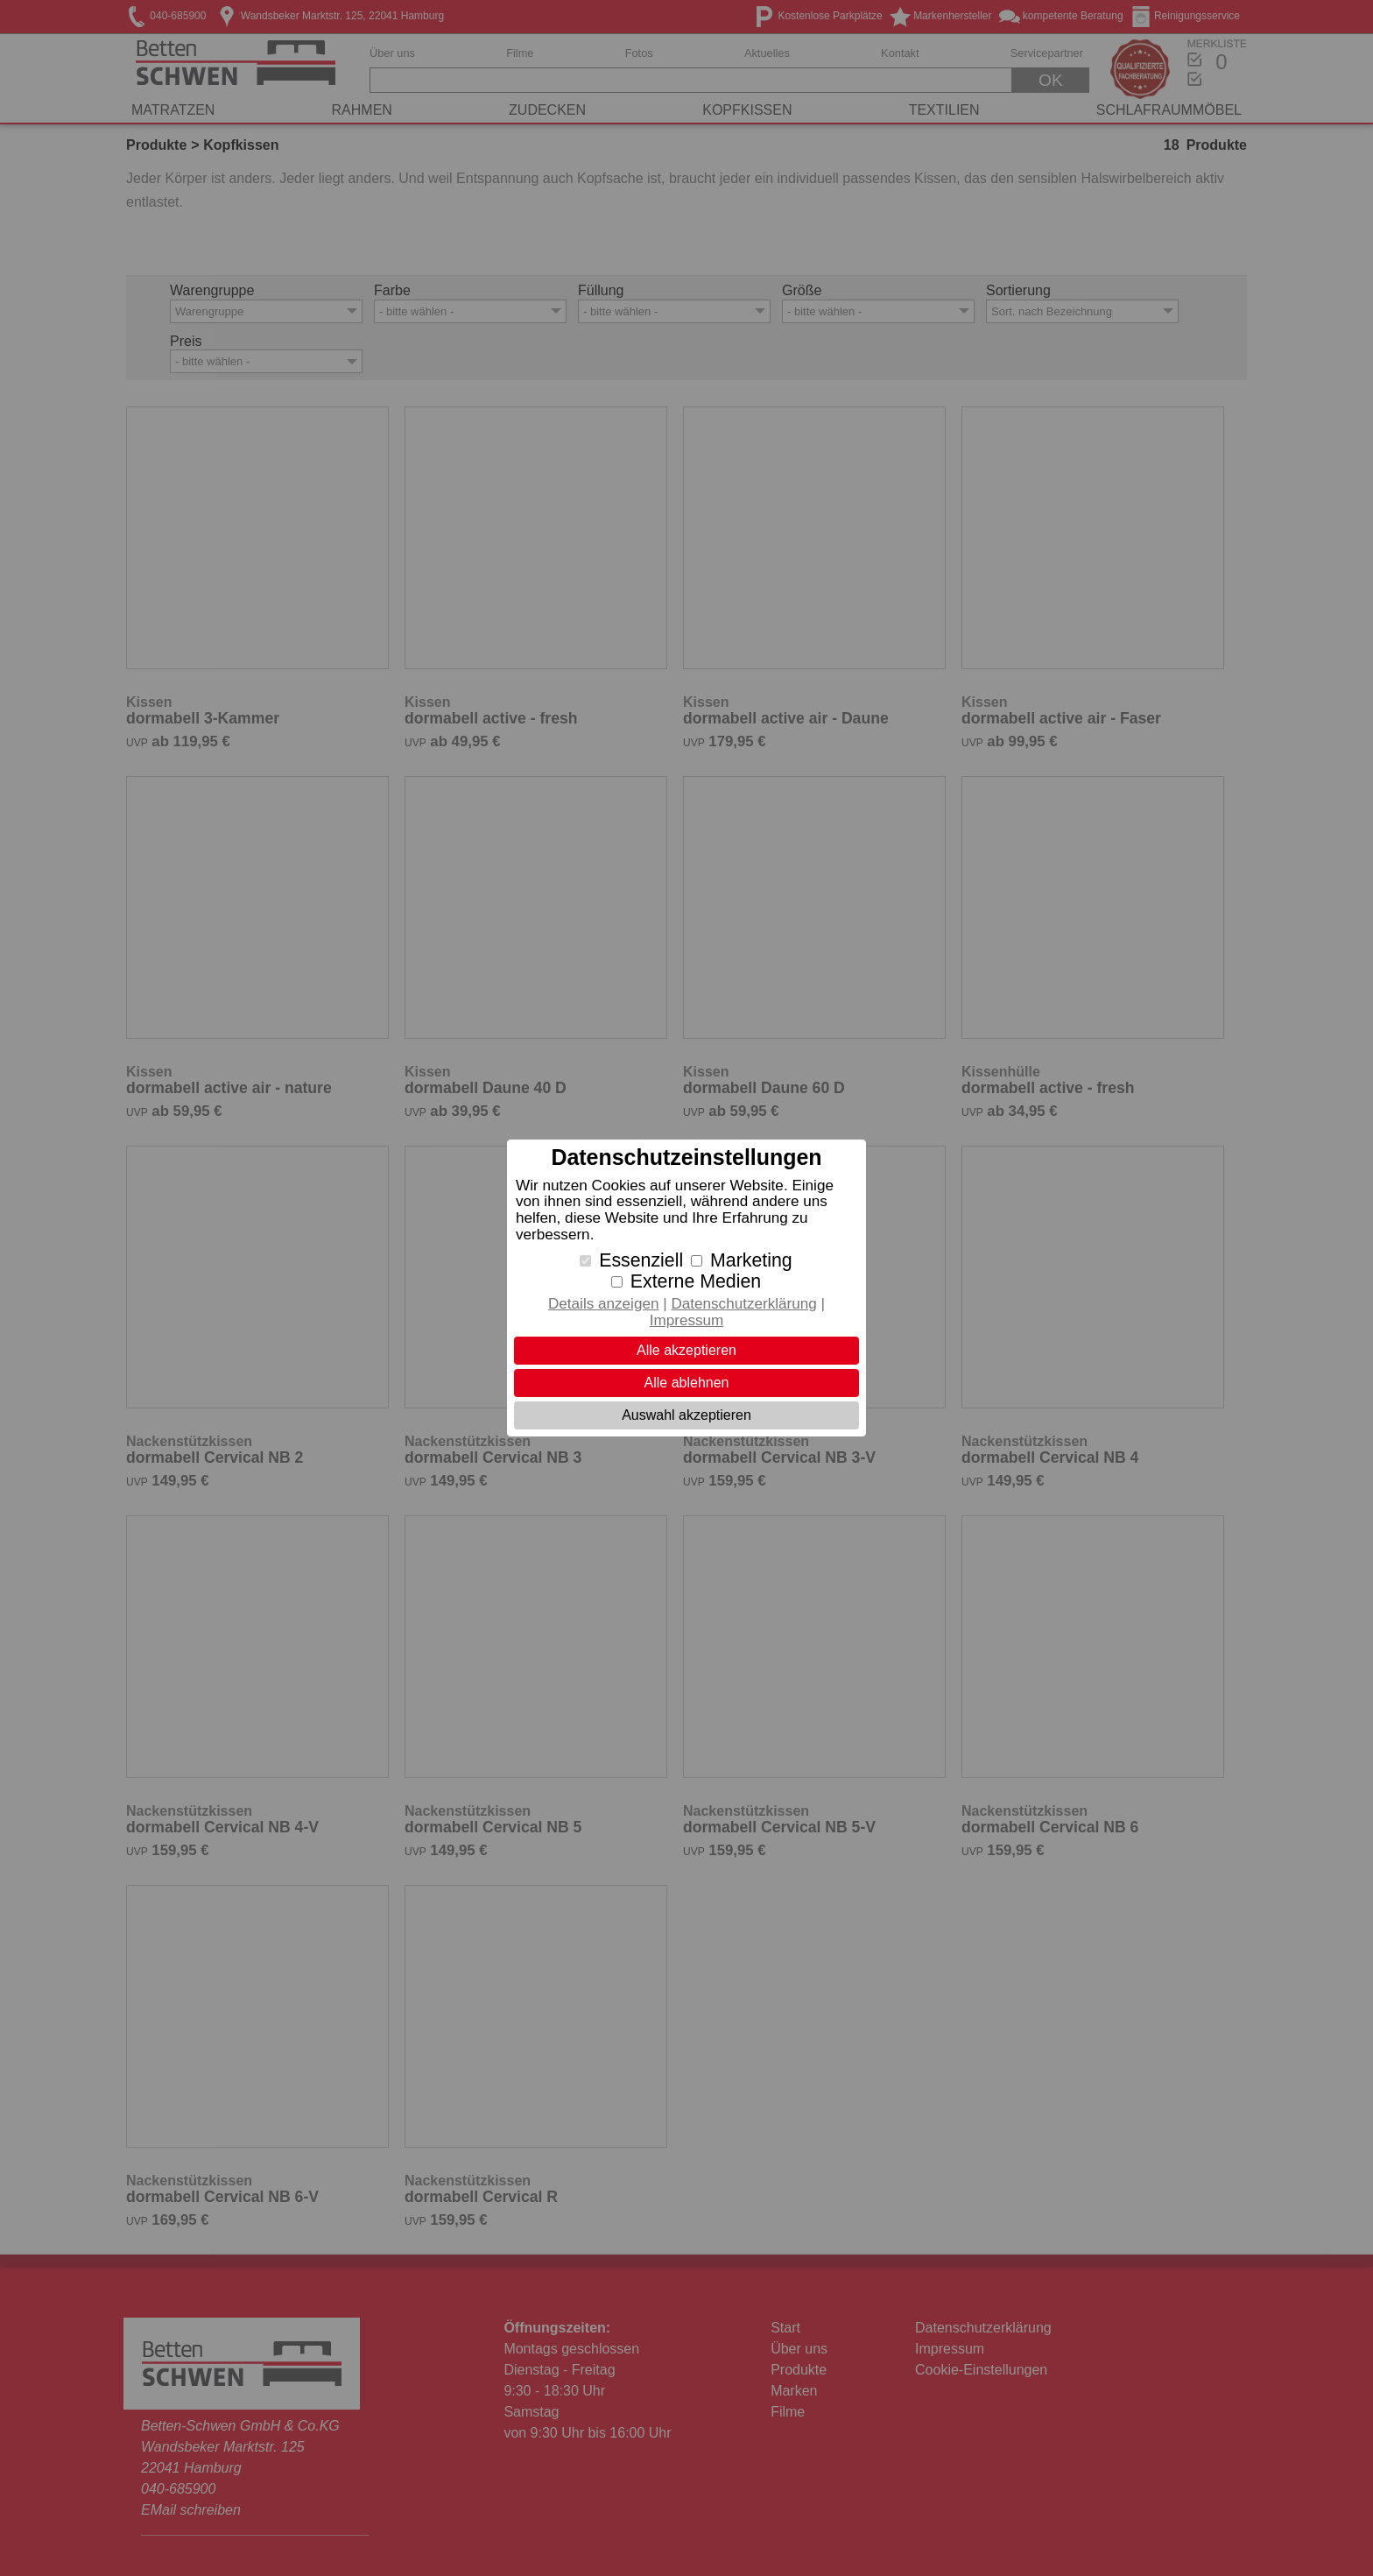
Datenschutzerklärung (743, 1303)
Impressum (687, 1320)
